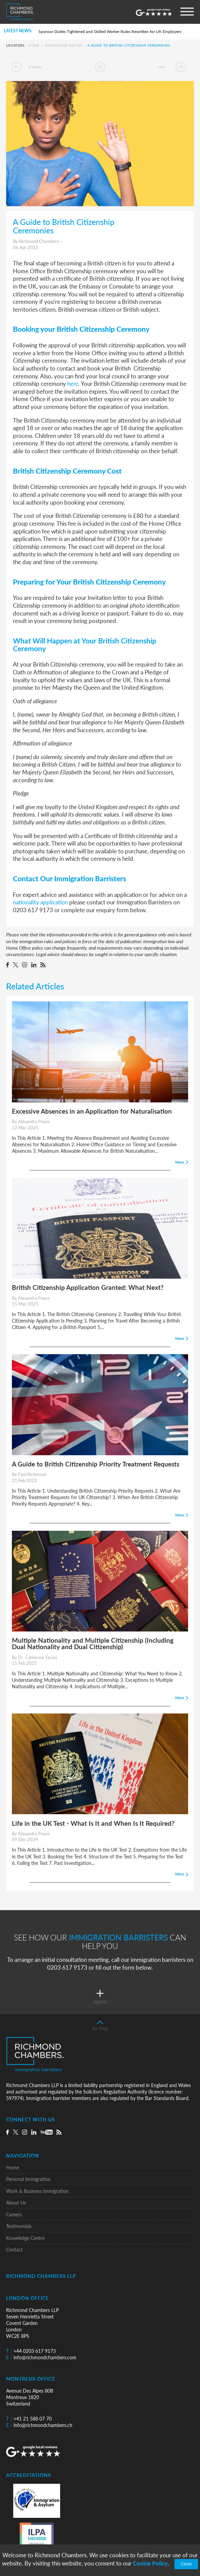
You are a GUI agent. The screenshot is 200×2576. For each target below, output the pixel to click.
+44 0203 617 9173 (31, 2351)
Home (33, 45)
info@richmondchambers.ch (39, 2425)
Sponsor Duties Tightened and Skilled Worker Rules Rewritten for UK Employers (109, 31)
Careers (14, 2214)
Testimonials (19, 2226)
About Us (16, 2202)
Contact (14, 2249)
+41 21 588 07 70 (29, 2418)
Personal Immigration (28, 2179)
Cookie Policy (150, 2563)
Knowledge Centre (64, 45)
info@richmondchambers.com (41, 2357)
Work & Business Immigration (37, 2191)
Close (186, 2564)
